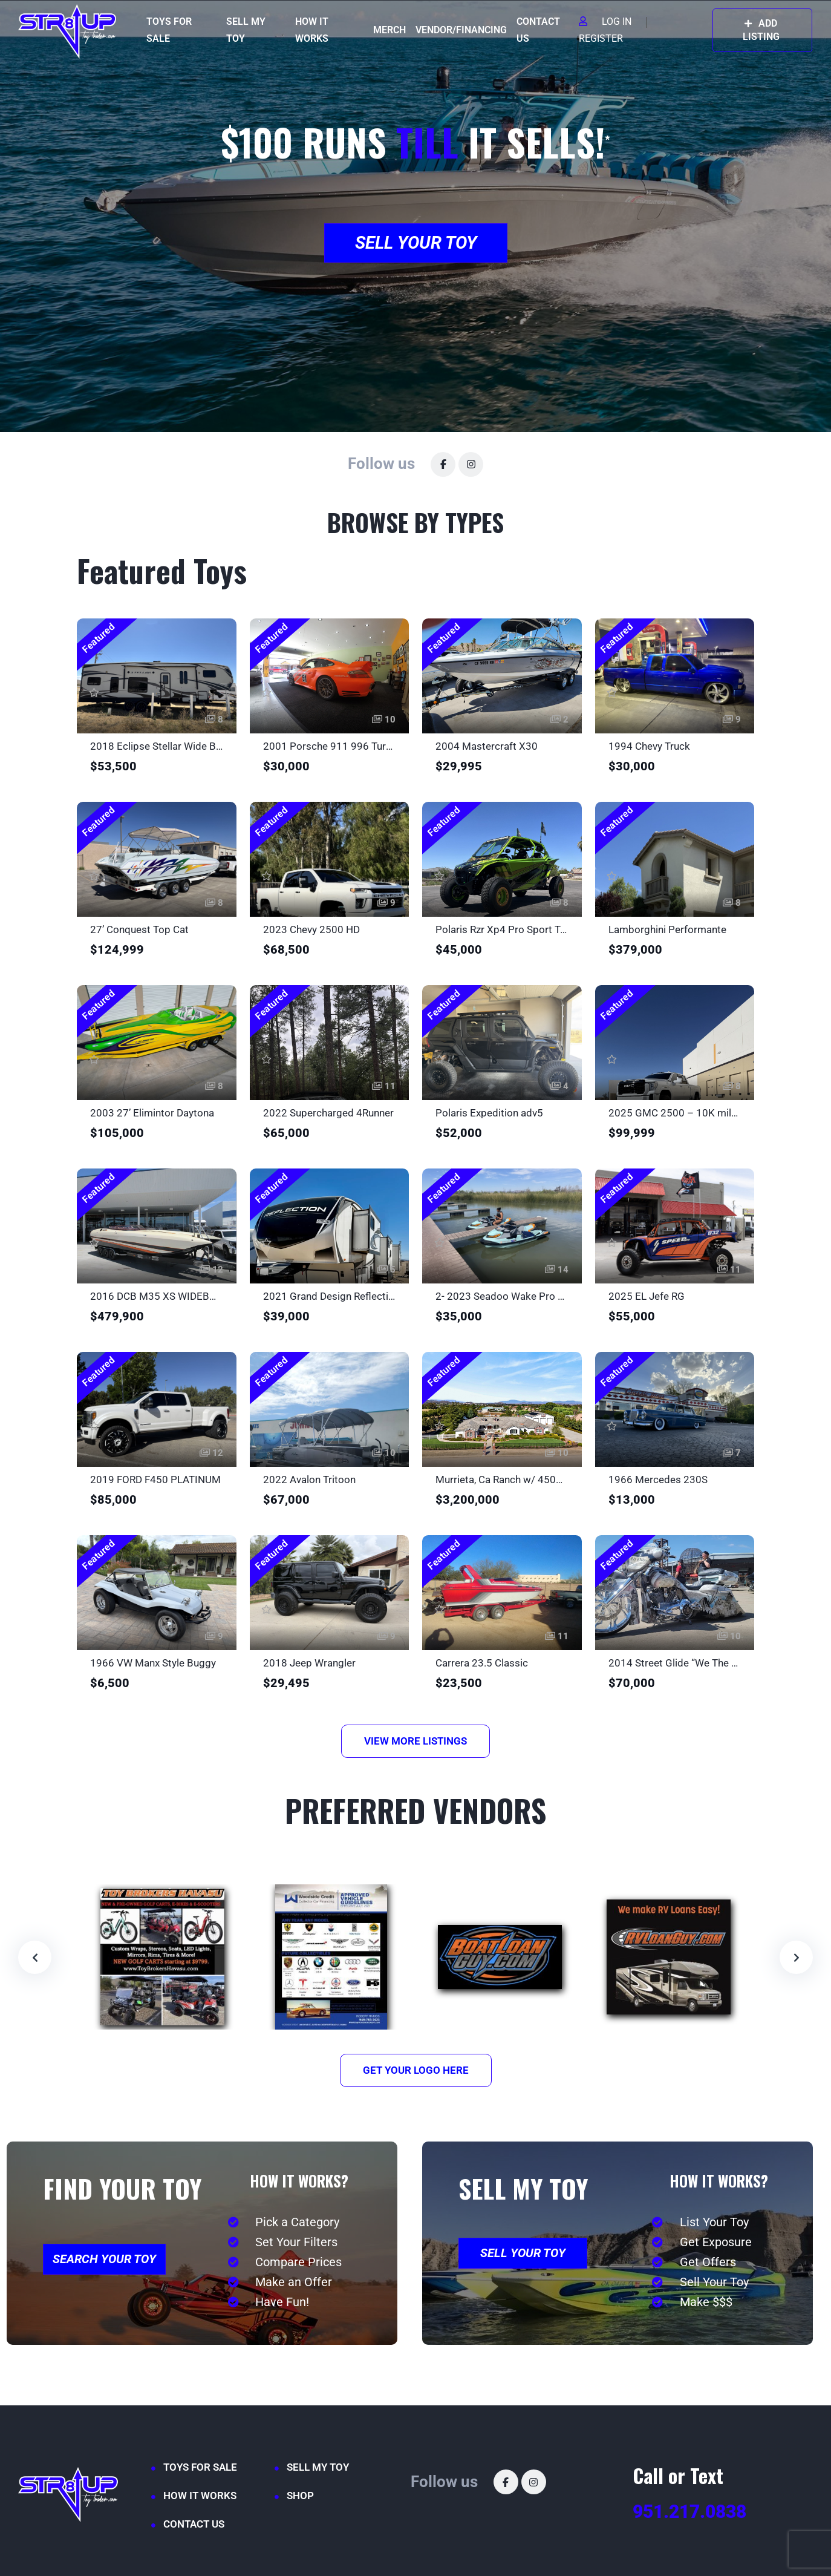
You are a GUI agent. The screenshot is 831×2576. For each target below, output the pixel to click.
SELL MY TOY (246, 30)
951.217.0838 (689, 2511)
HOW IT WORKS (311, 30)
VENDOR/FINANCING (461, 30)
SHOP (300, 2495)
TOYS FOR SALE (169, 30)
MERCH (389, 30)
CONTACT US (538, 30)
